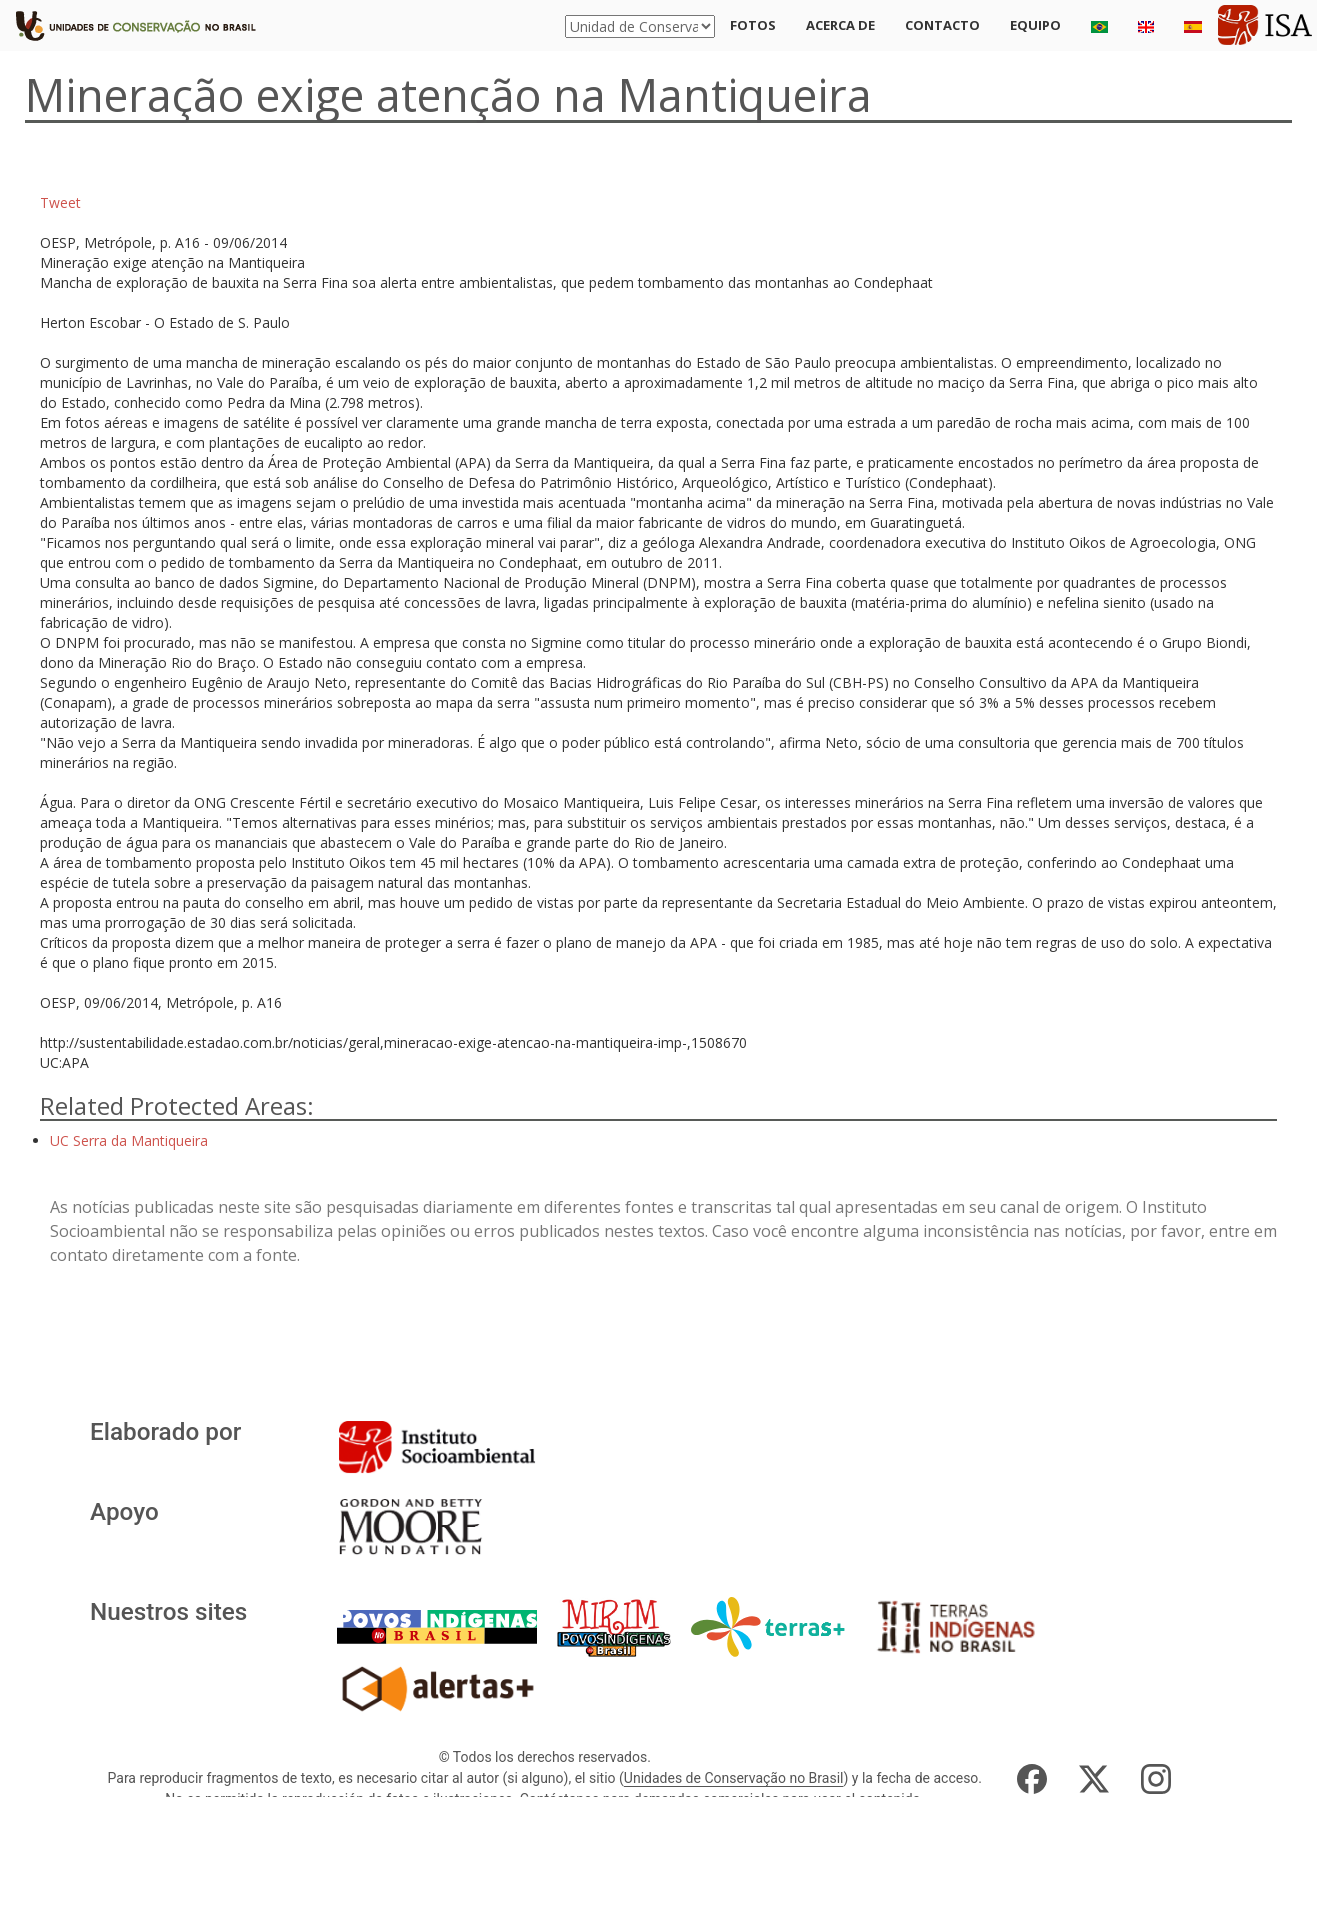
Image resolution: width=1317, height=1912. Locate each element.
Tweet (60, 202)
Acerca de (840, 25)
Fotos (753, 25)
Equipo (1035, 25)
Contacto (942, 25)
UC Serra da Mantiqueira (129, 1140)
